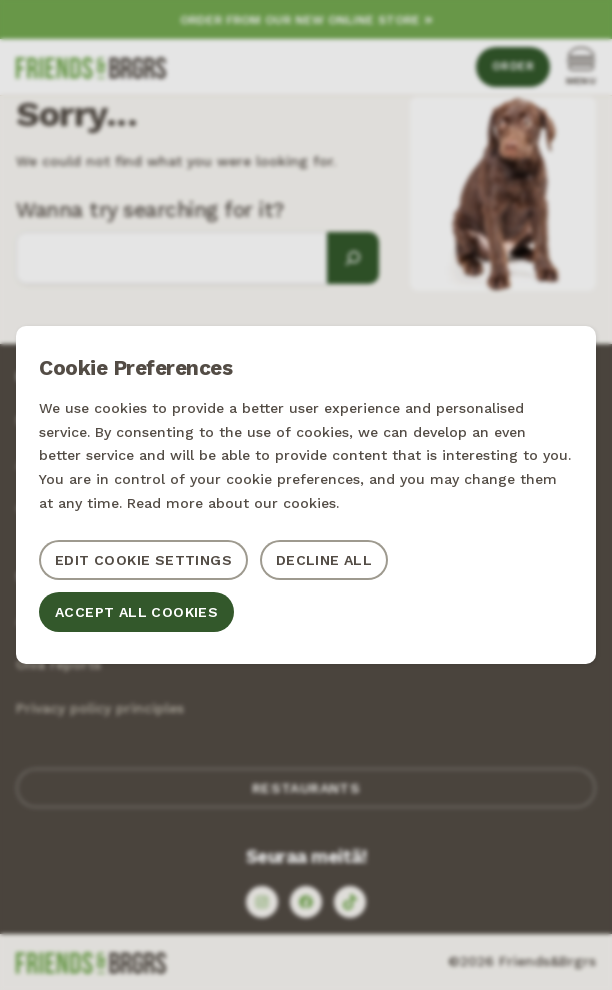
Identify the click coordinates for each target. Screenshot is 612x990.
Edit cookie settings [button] (143, 560)
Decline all (324, 560)
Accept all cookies (136, 612)
